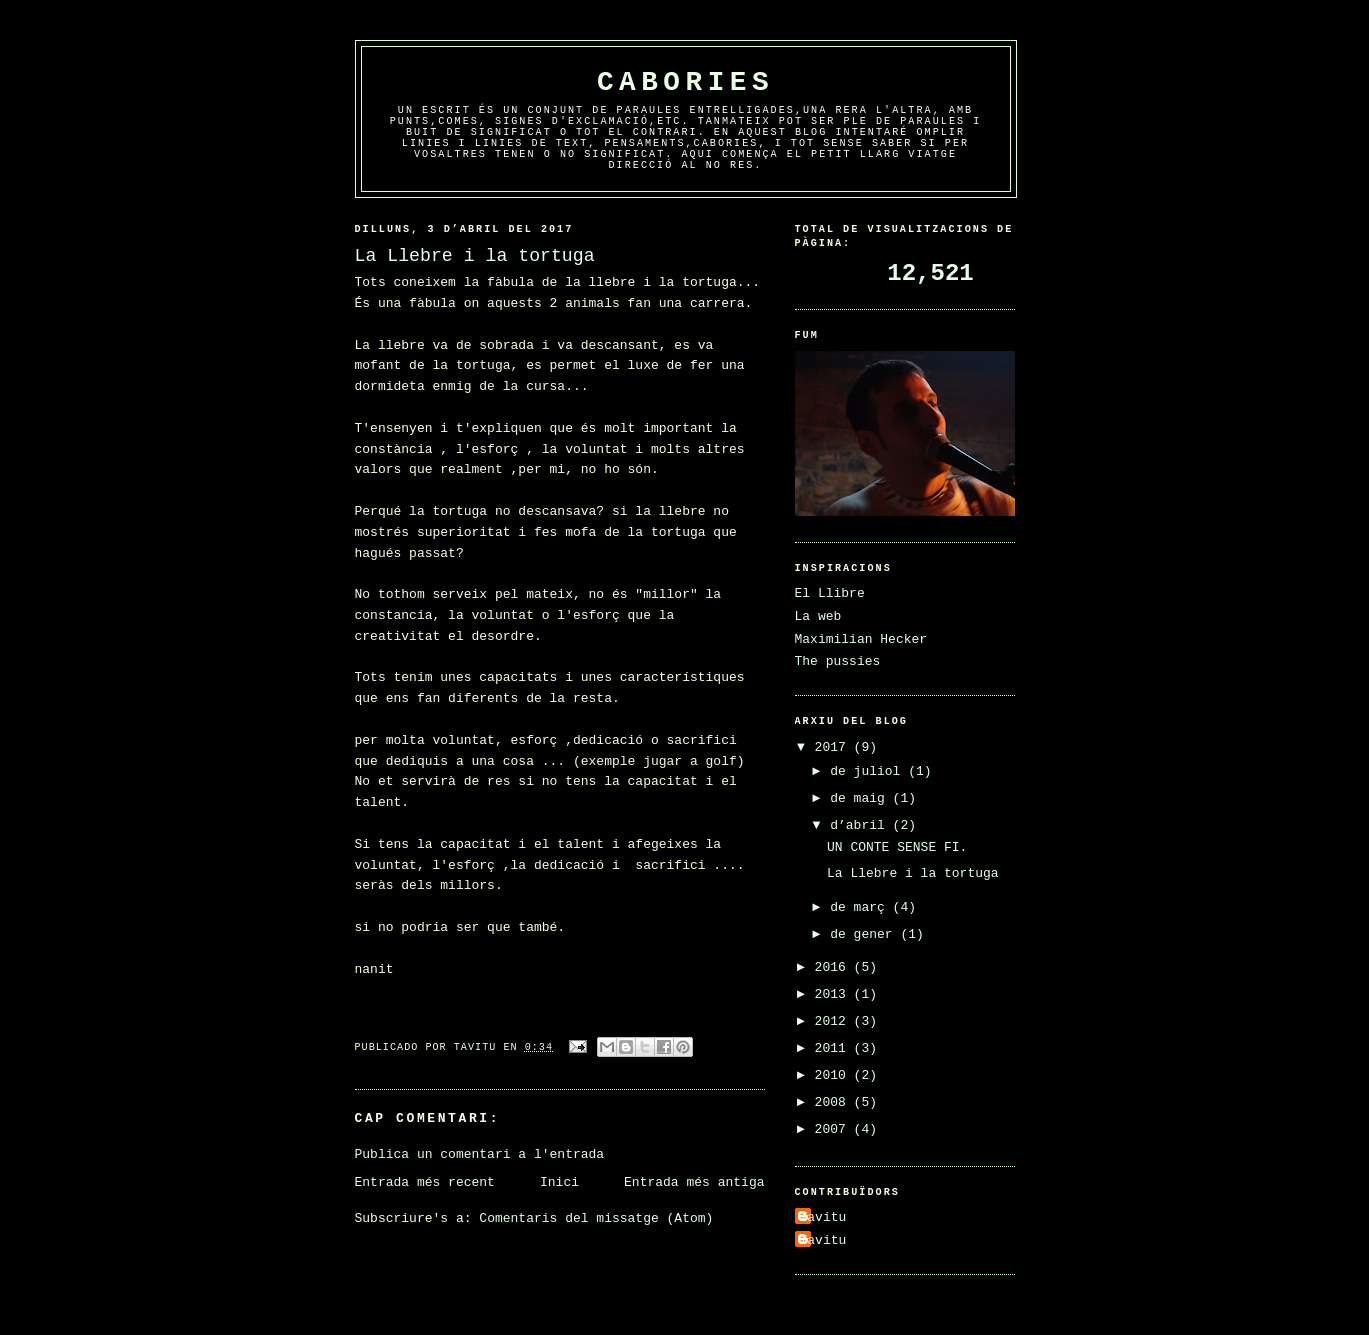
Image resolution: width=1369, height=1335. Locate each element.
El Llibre (830, 593)
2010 (834, 1075)
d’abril (861, 825)
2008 (834, 1102)
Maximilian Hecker (861, 639)
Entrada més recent (425, 1182)
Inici (559, 1182)
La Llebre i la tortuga (913, 873)
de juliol (869, 771)
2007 (834, 1129)
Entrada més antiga (694, 1182)
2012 (834, 1021)
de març (861, 907)
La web (818, 616)
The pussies (838, 661)
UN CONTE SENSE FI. (897, 847)
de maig (861, 798)
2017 (834, 747)
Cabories (685, 82)
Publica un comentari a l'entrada (480, 1154)
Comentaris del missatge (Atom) (596, 1218)
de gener (865, 934)
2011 (834, 1048)
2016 (834, 967)
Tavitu (823, 1217)
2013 (834, 994)
